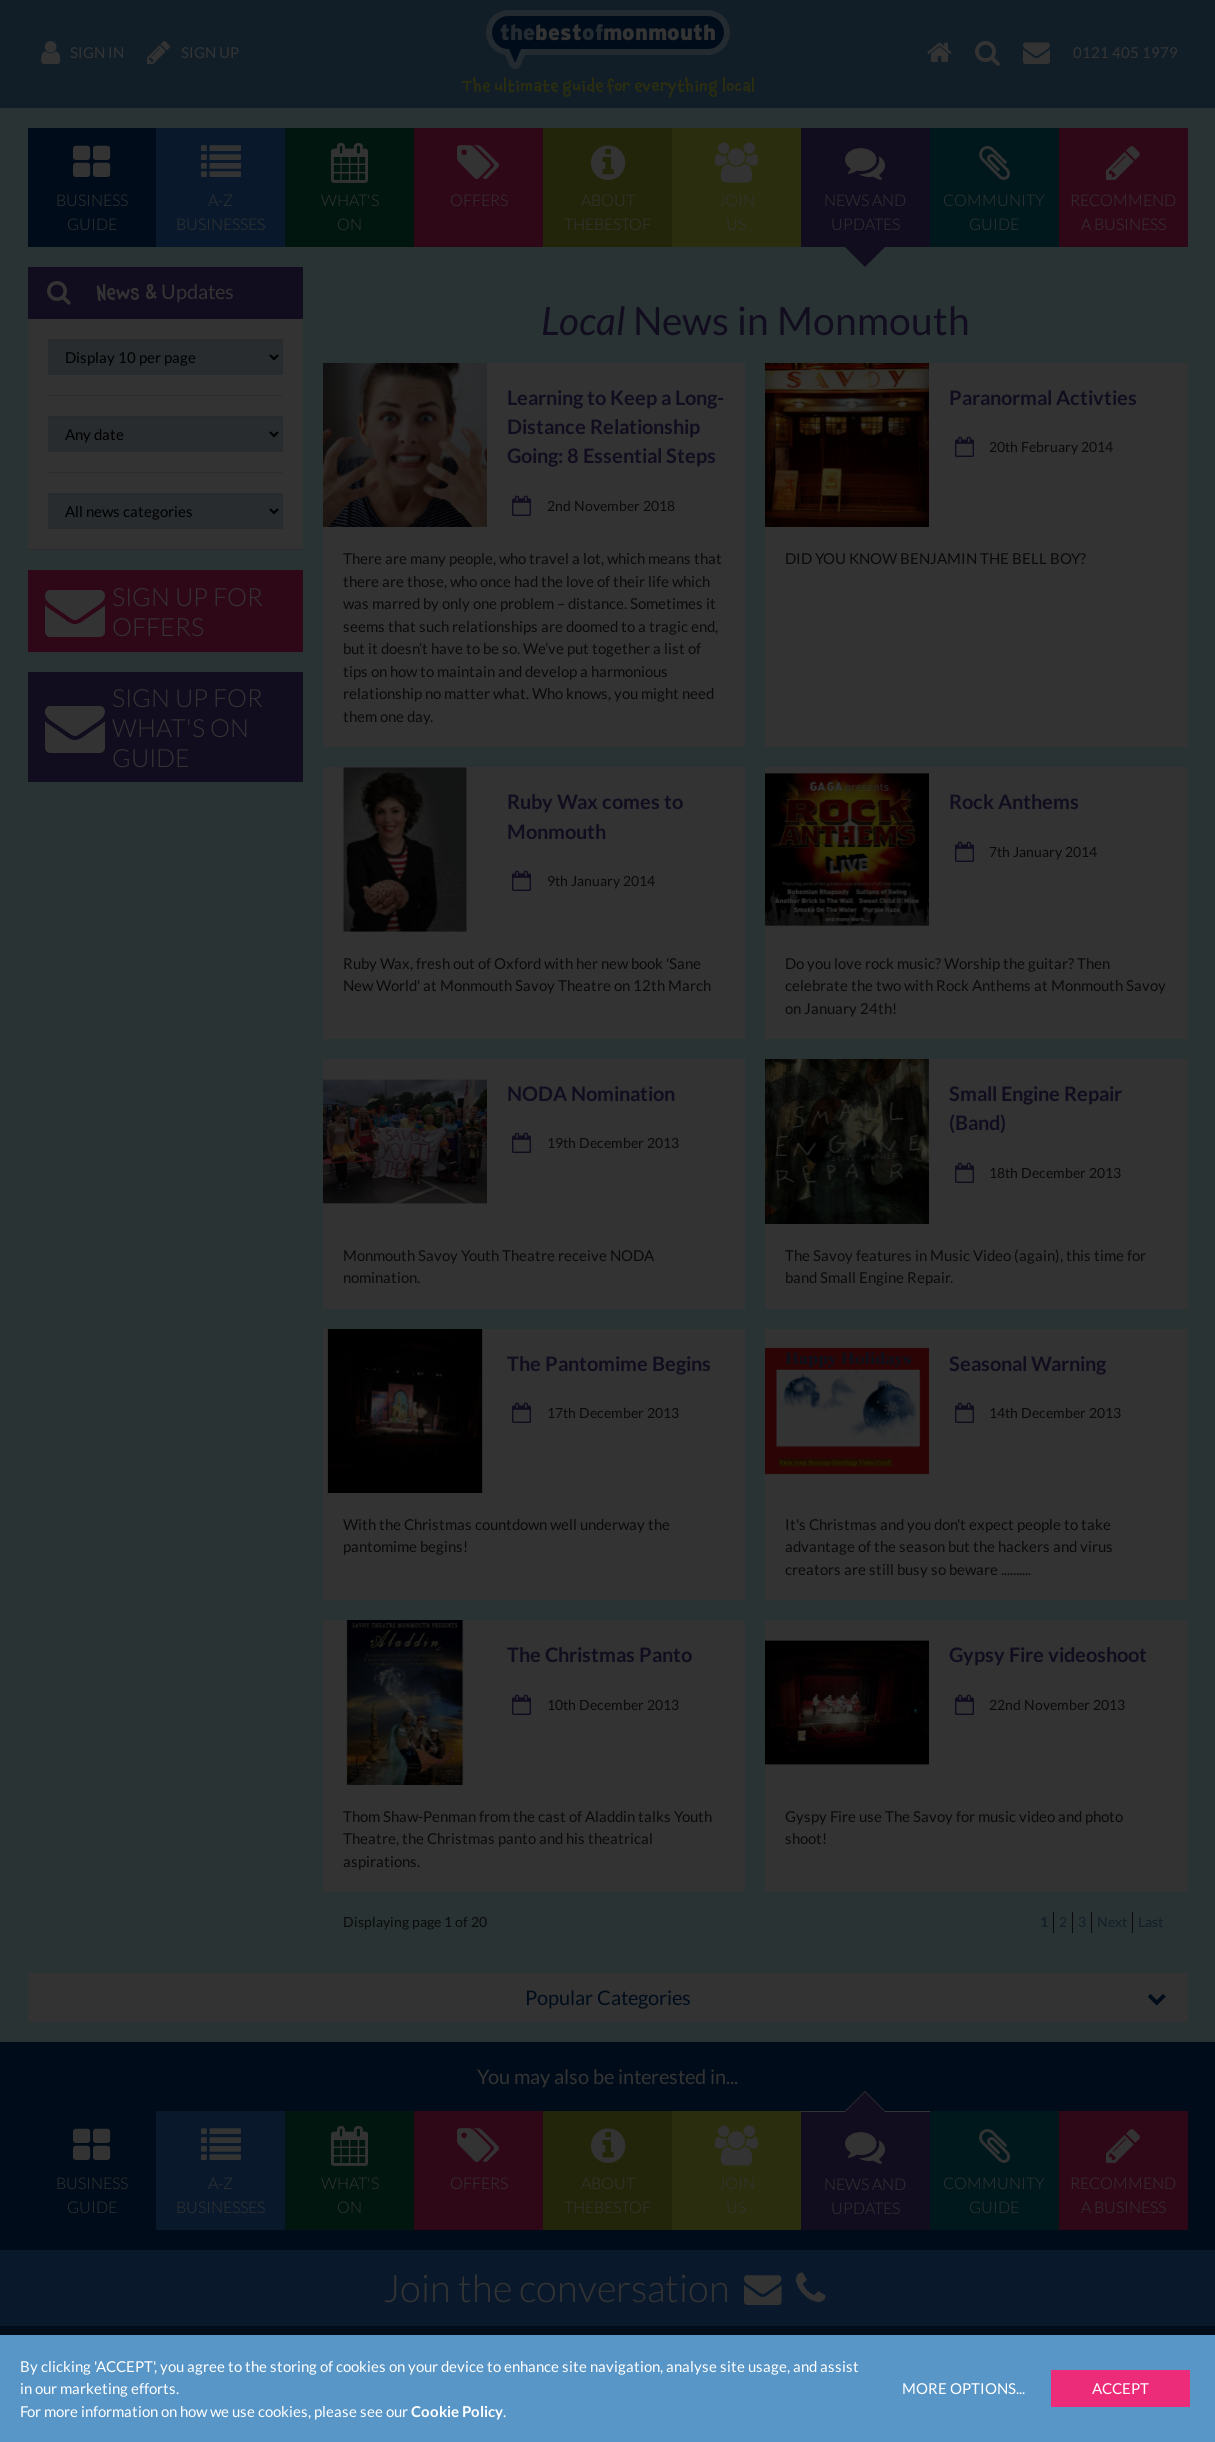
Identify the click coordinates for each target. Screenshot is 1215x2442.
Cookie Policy (457, 2411)
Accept (1120, 2388)
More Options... (963, 2388)
